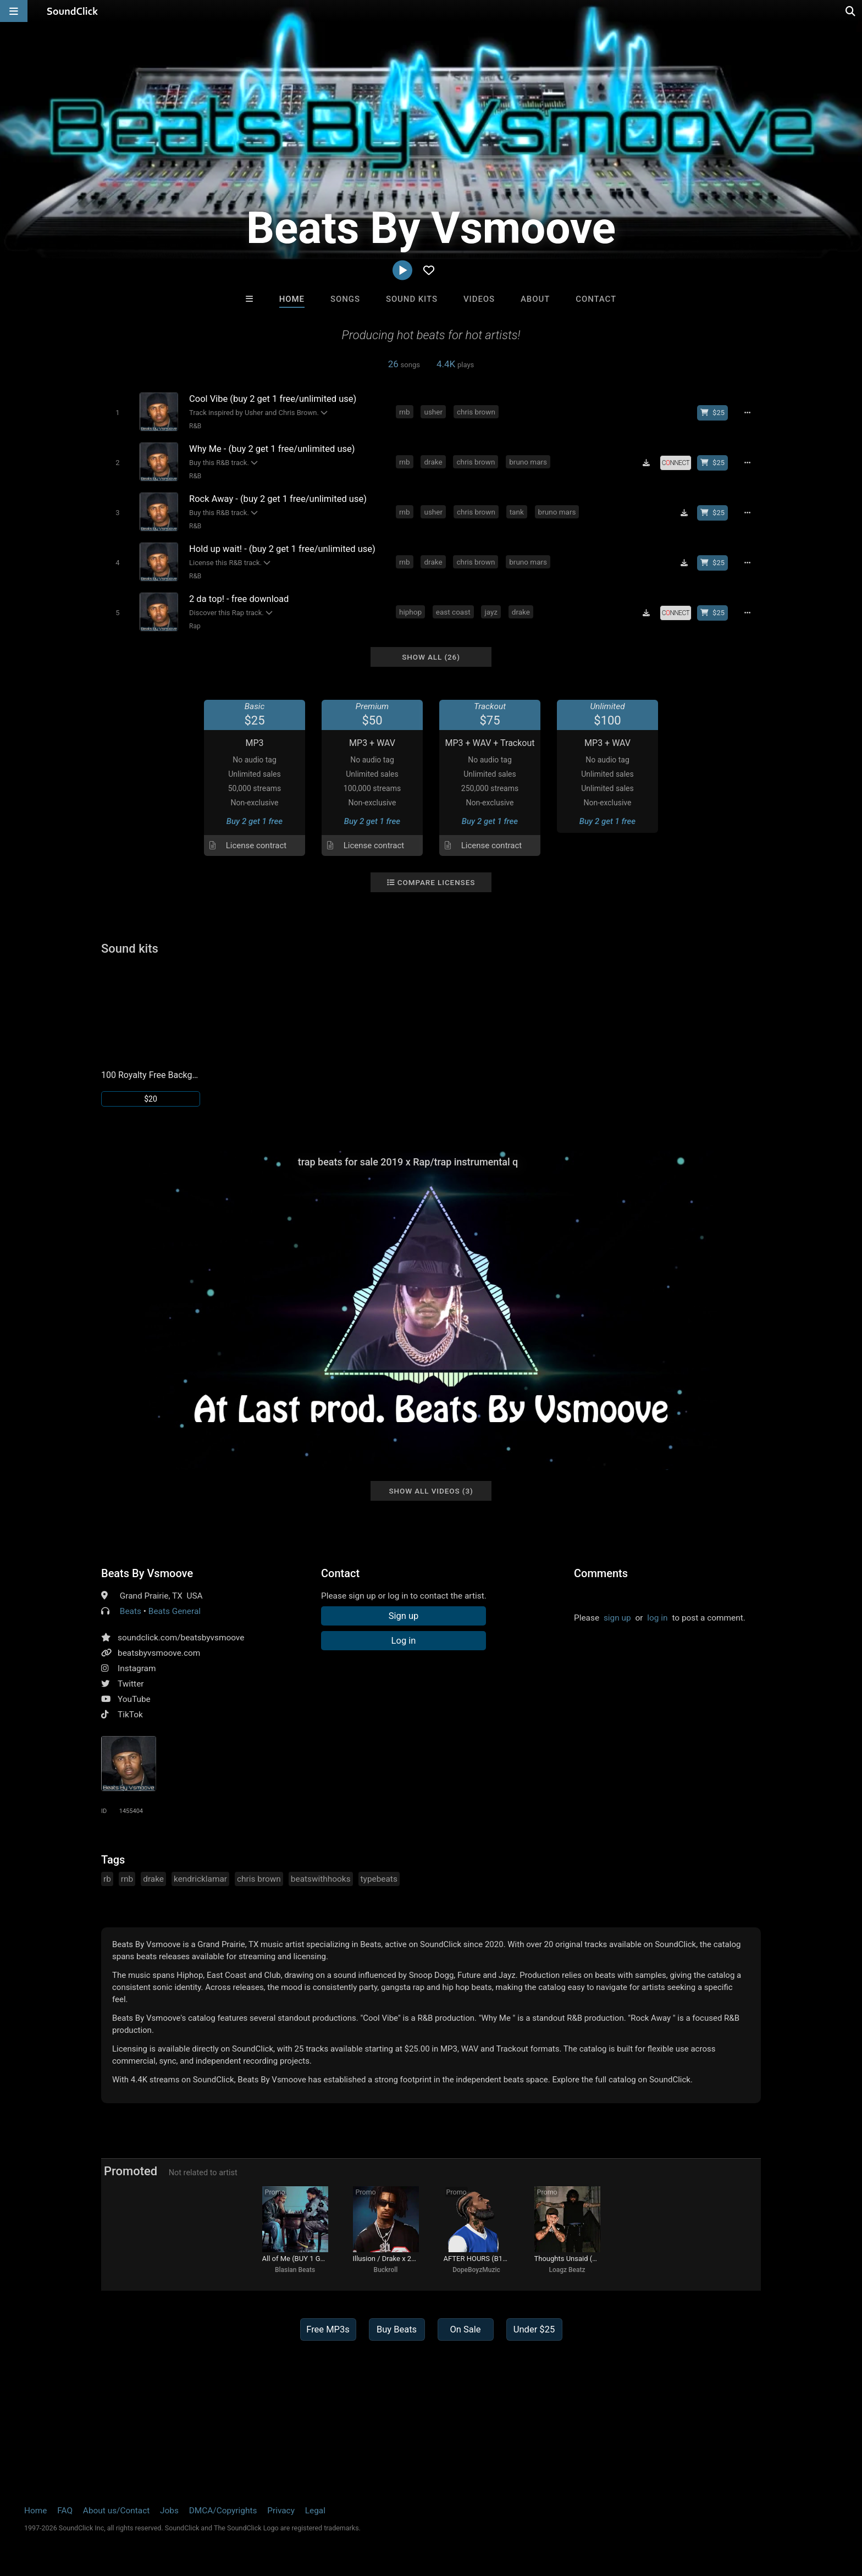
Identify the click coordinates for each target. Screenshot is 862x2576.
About (535, 299)
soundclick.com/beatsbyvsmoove (181, 1638)
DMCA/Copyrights (223, 2511)
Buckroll (386, 2270)
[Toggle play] (117, 412)
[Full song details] (747, 413)
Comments (601, 1573)
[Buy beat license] (712, 413)
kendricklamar (200, 1879)
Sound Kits (412, 299)
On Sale (465, 2329)
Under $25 (534, 2329)
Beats (130, 1611)
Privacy (281, 2511)
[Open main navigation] (13, 11)
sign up (617, 1618)
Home (292, 299)
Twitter (131, 1684)
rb (107, 1879)
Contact (596, 299)
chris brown (476, 411)
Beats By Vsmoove (147, 1573)
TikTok (130, 1715)
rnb (404, 411)
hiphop (410, 611)
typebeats (379, 1879)
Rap (195, 626)
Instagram (137, 1668)
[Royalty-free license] (676, 463)
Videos (479, 299)
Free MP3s (328, 2329)
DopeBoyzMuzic (476, 2270)
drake (433, 461)
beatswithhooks (321, 1879)
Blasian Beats (295, 2270)
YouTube (134, 1699)
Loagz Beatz (567, 2270)
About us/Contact (116, 2511)
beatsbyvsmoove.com (159, 1653)
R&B (195, 426)
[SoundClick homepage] (72, 11)
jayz (491, 611)
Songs (345, 299)
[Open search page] (851, 11)
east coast (453, 611)
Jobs (169, 2511)
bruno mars (528, 461)
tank (517, 511)
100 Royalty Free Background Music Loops (150, 1075)
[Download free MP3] (646, 463)
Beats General (174, 1611)
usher (433, 411)
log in (657, 1618)
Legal (315, 2511)
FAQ (65, 2511)
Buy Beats (397, 2329)
